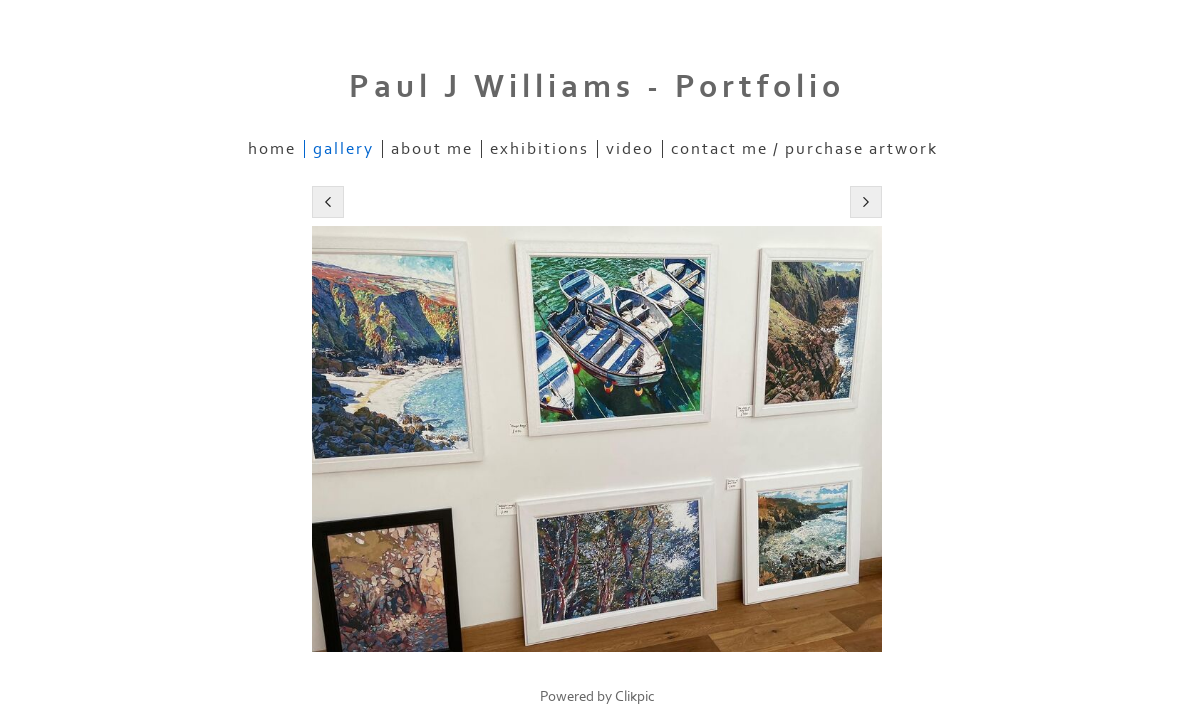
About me (432, 149)
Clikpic (635, 696)
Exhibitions (539, 149)
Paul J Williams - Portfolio (597, 87)
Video (630, 149)
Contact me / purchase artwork (804, 149)
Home (272, 149)
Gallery (343, 149)
